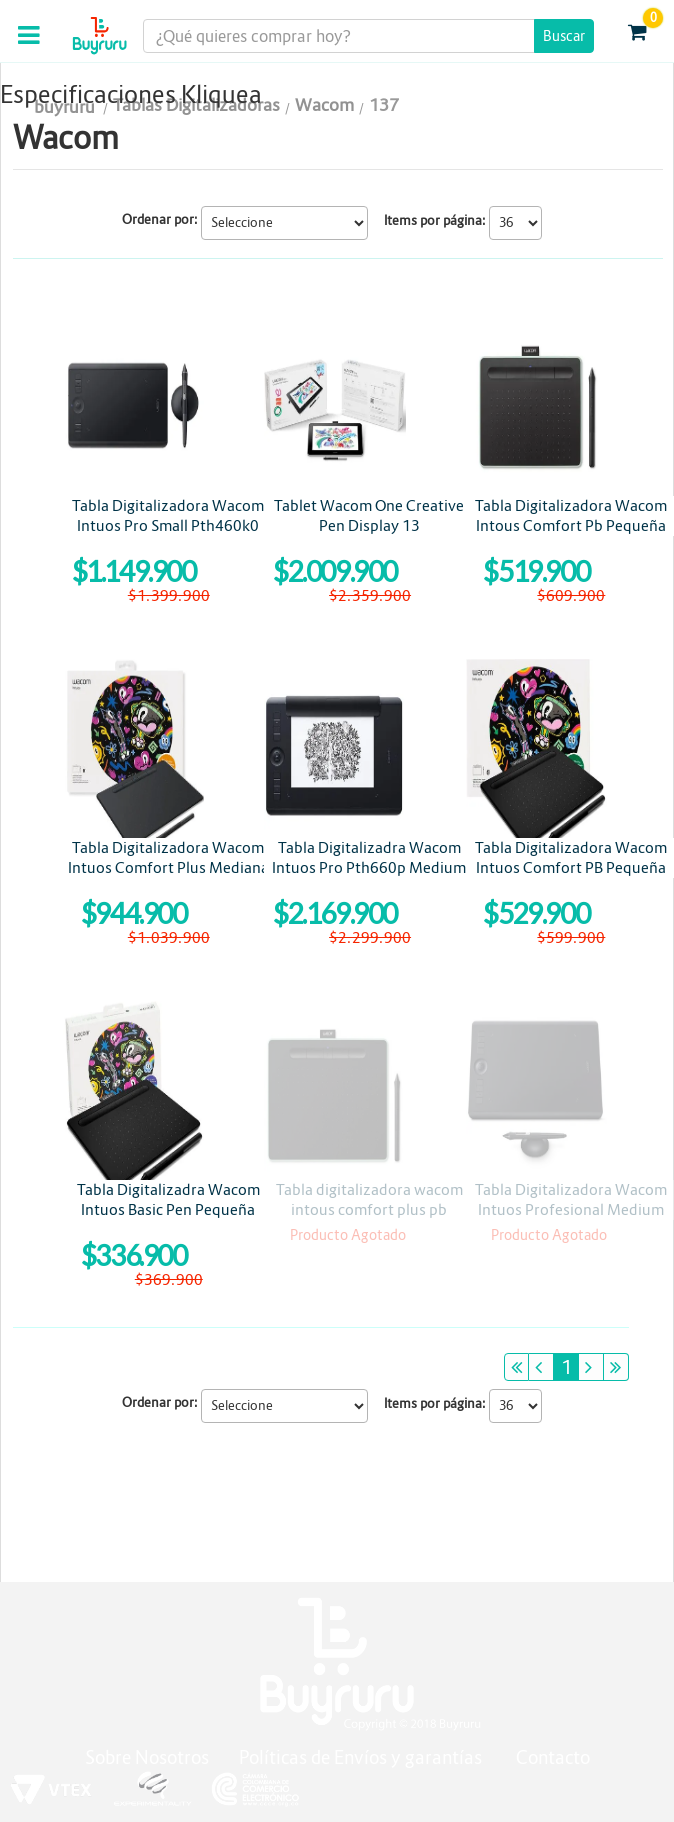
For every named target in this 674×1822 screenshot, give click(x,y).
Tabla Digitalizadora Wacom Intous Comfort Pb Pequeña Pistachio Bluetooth (571, 525)
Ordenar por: (160, 219)
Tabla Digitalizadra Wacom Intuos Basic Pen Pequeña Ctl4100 (168, 1209)
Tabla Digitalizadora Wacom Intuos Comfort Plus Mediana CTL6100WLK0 (168, 867)
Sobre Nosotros (147, 1757)
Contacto (553, 1757)
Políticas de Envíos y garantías (362, 1757)
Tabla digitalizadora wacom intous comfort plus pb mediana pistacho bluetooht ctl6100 (369, 1219)
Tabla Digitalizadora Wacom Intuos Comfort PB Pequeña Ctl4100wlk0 (571, 867)
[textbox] (368, 36)
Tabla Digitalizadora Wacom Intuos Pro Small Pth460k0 (168, 515)
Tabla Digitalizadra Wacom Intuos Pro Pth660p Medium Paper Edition (369, 867)
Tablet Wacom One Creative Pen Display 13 (369, 515)
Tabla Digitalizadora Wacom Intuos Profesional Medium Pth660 (571, 1209)
